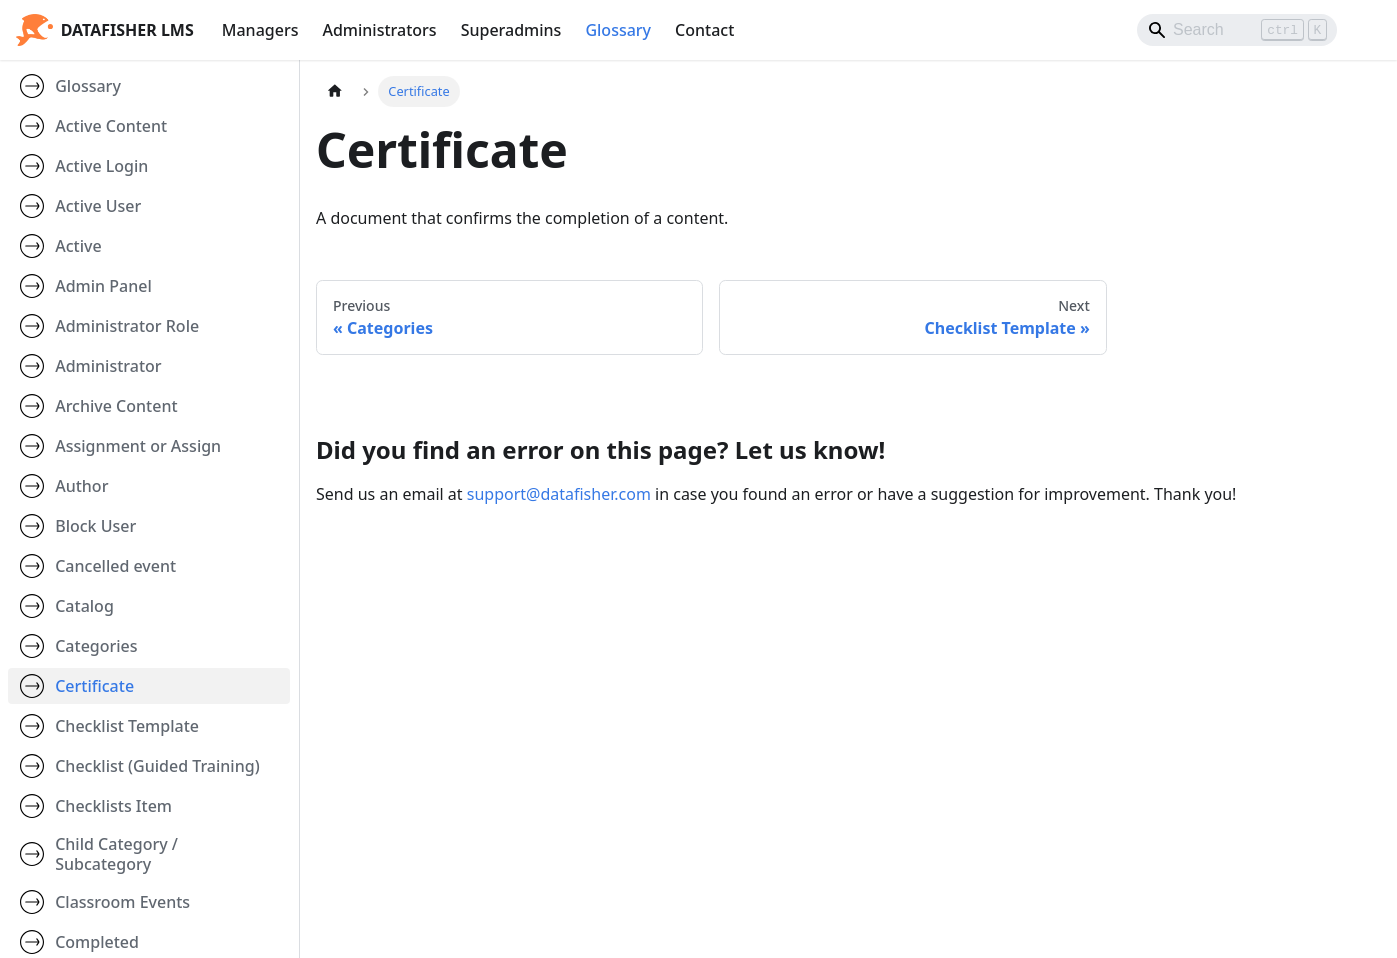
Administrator (108, 366)
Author (81, 486)
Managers (260, 30)
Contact (704, 30)
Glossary (618, 30)
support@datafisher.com (559, 494)
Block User (95, 526)
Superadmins (511, 30)
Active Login (101, 166)
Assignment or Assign (138, 446)
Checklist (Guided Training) (157, 766)
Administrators (379, 30)
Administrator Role (127, 326)
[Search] (1237, 30)
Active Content (111, 126)
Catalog (84, 606)
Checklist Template (127, 726)
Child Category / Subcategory (116, 854)
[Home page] (335, 91)
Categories (96, 646)
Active (78, 246)
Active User (98, 206)
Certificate (94, 686)
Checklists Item (113, 806)
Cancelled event (115, 566)
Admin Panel (103, 286)
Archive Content (116, 406)
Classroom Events (122, 902)
